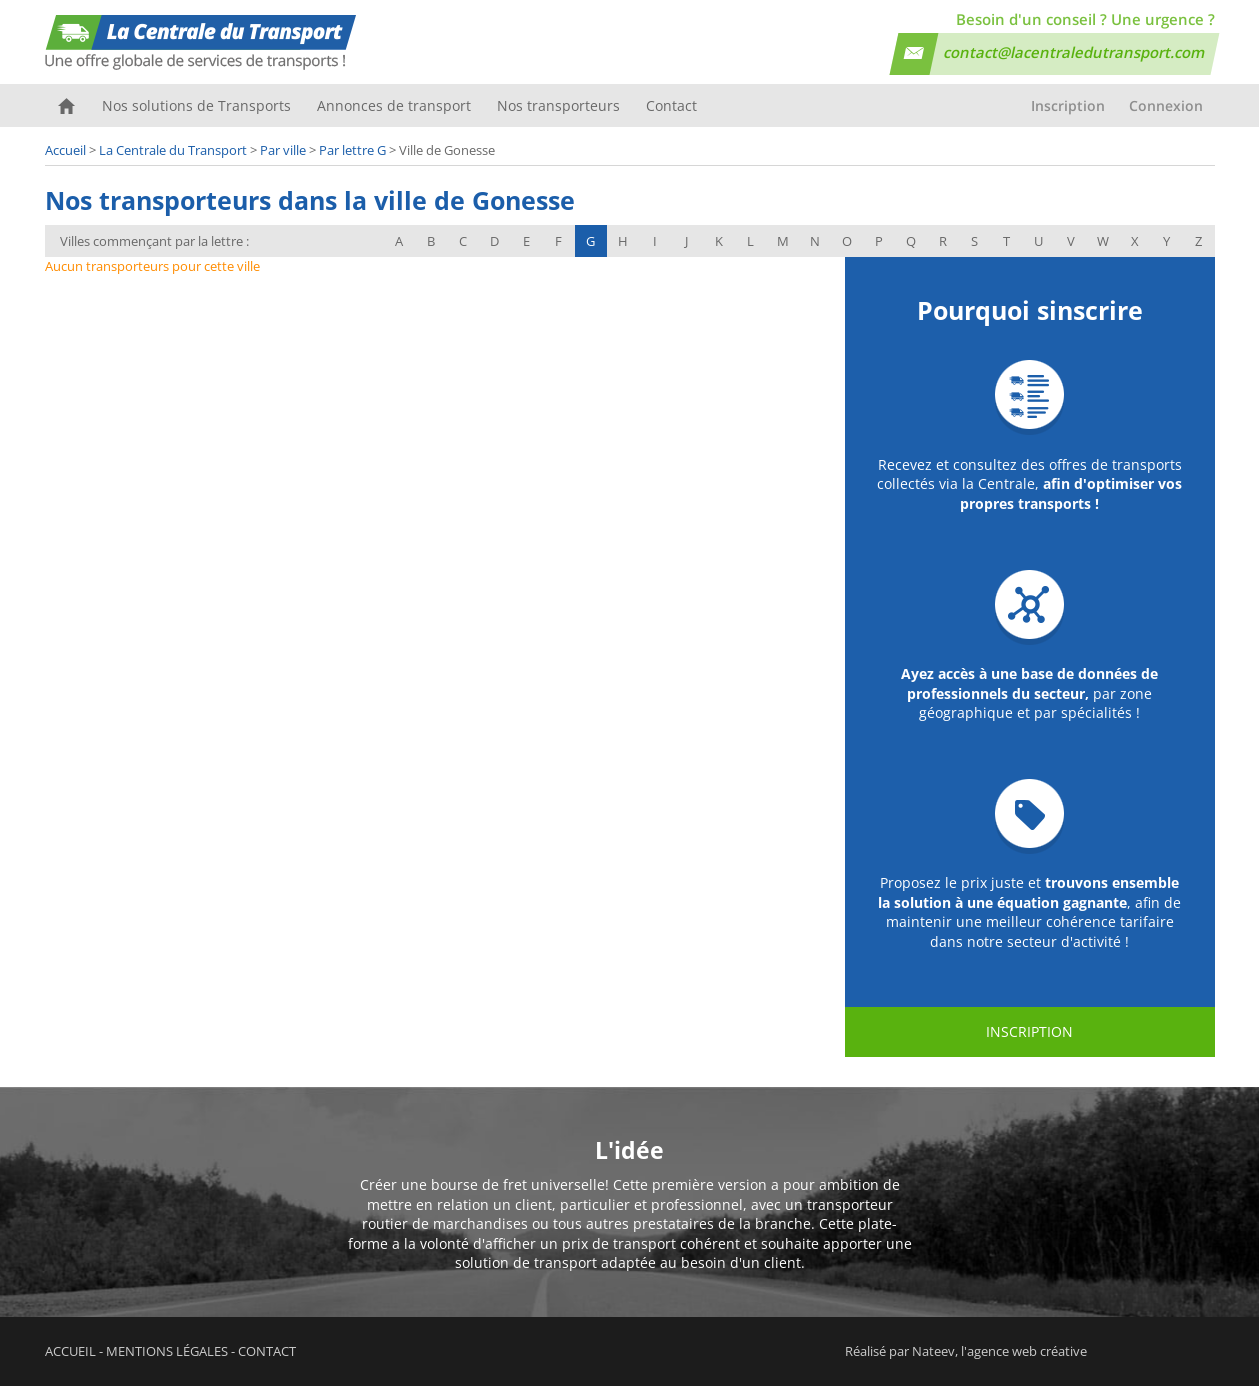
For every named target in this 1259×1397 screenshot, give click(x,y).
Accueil (67, 116)
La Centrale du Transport (173, 161)
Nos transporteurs (553, 116)
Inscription (1068, 116)
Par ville (283, 161)
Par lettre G (352, 161)
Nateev (933, 1362)
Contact (664, 116)
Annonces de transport (391, 116)
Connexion (1166, 116)
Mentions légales (167, 1362)
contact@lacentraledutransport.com (1074, 52)
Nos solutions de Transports (195, 116)
